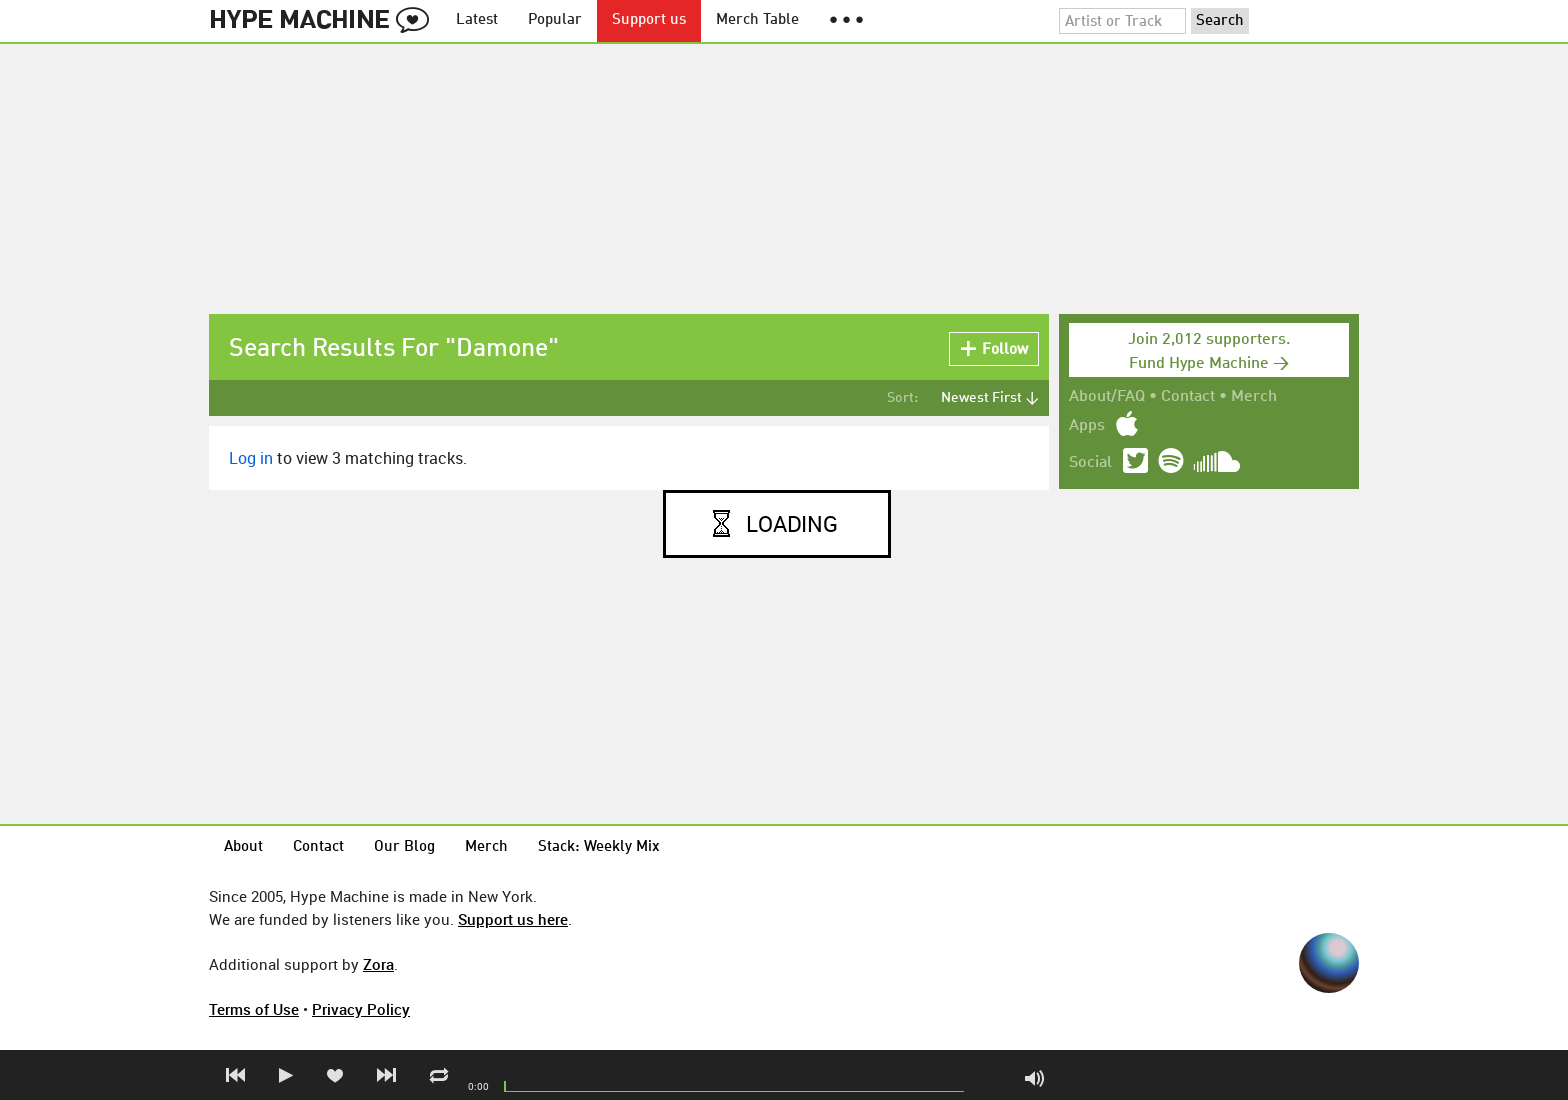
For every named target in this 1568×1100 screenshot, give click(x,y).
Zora (378, 964)
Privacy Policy (361, 1009)
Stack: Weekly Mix (599, 847)
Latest (477, 20)
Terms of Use (254, 1009)
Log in (251, 458)
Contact (1188, 397)
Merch (1254, 397)
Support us (649, 20)
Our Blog (404, 847)
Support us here (513, 919)
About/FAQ (1107, 397)
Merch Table (757, 20)
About (243, 847)
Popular (555, 20)
